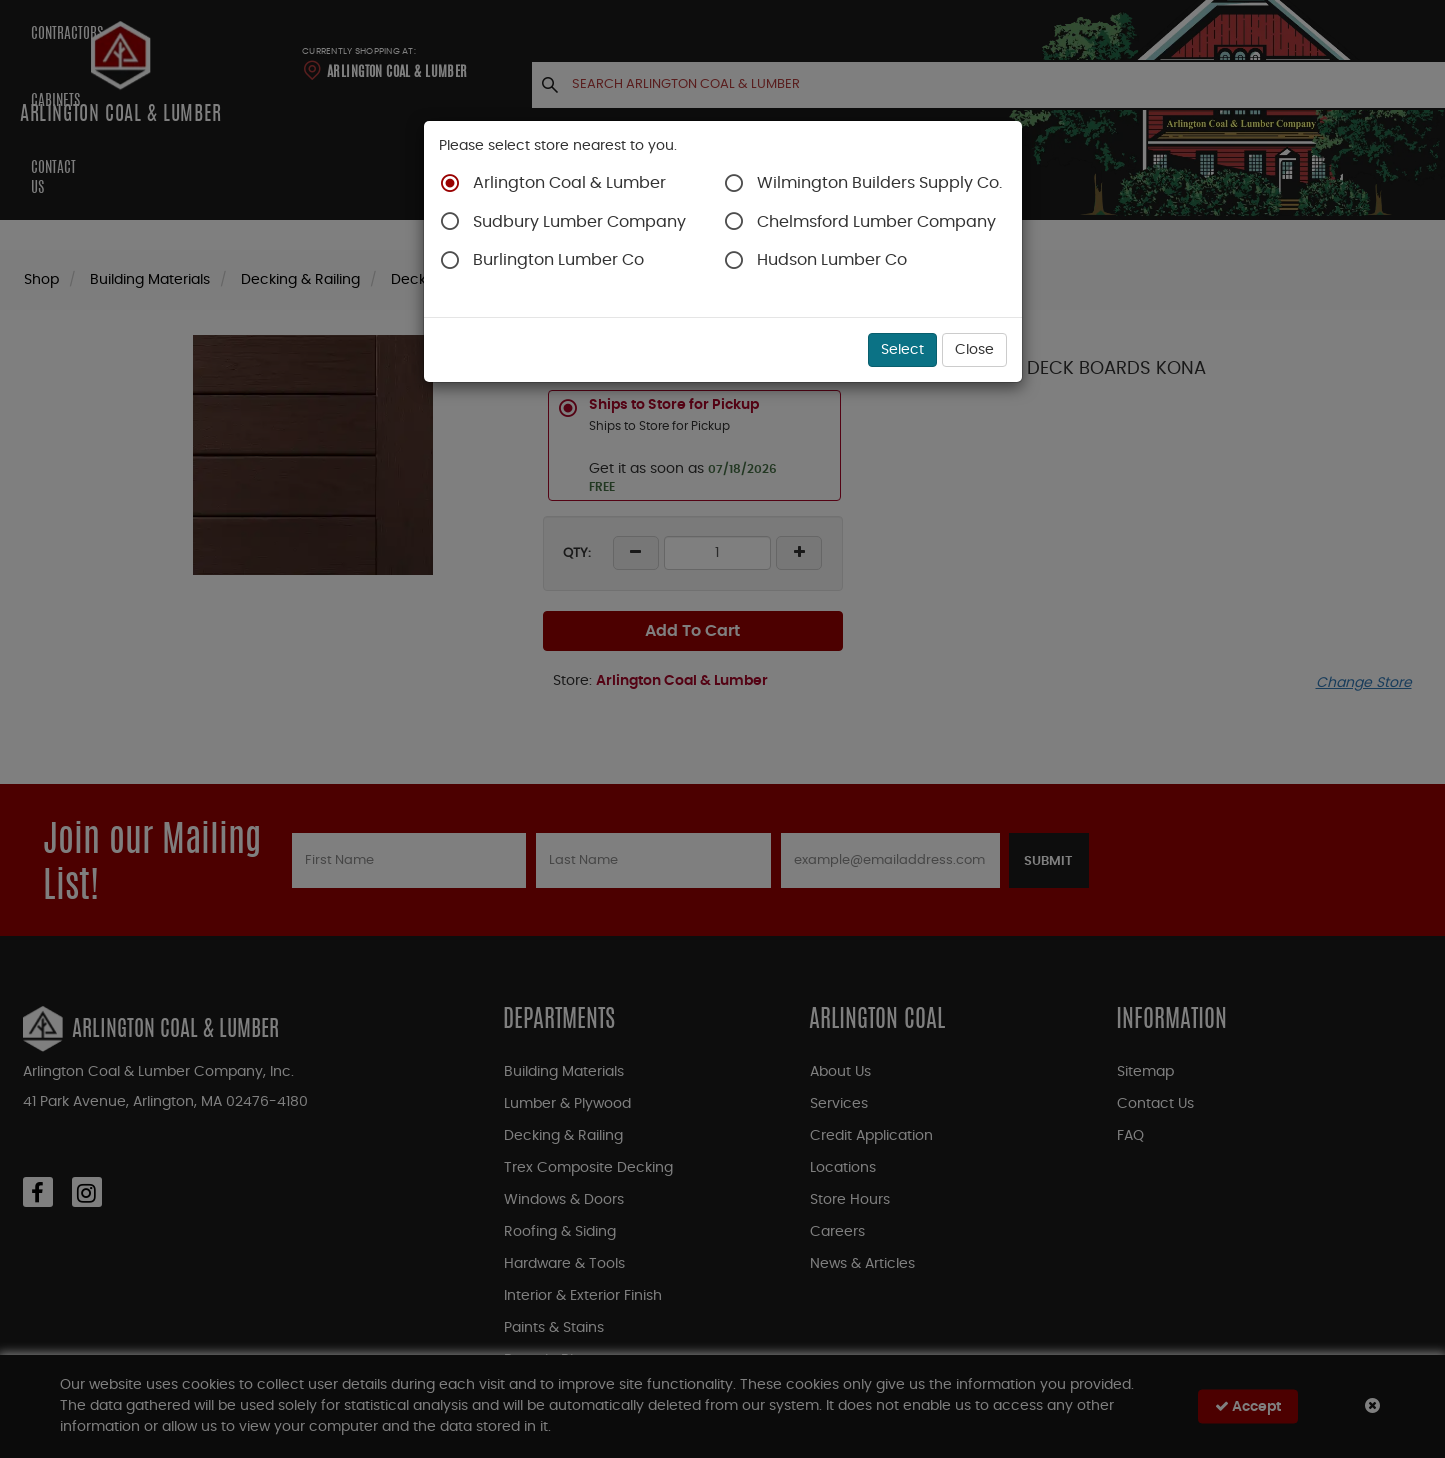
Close (974, 350)
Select (902, 350)
